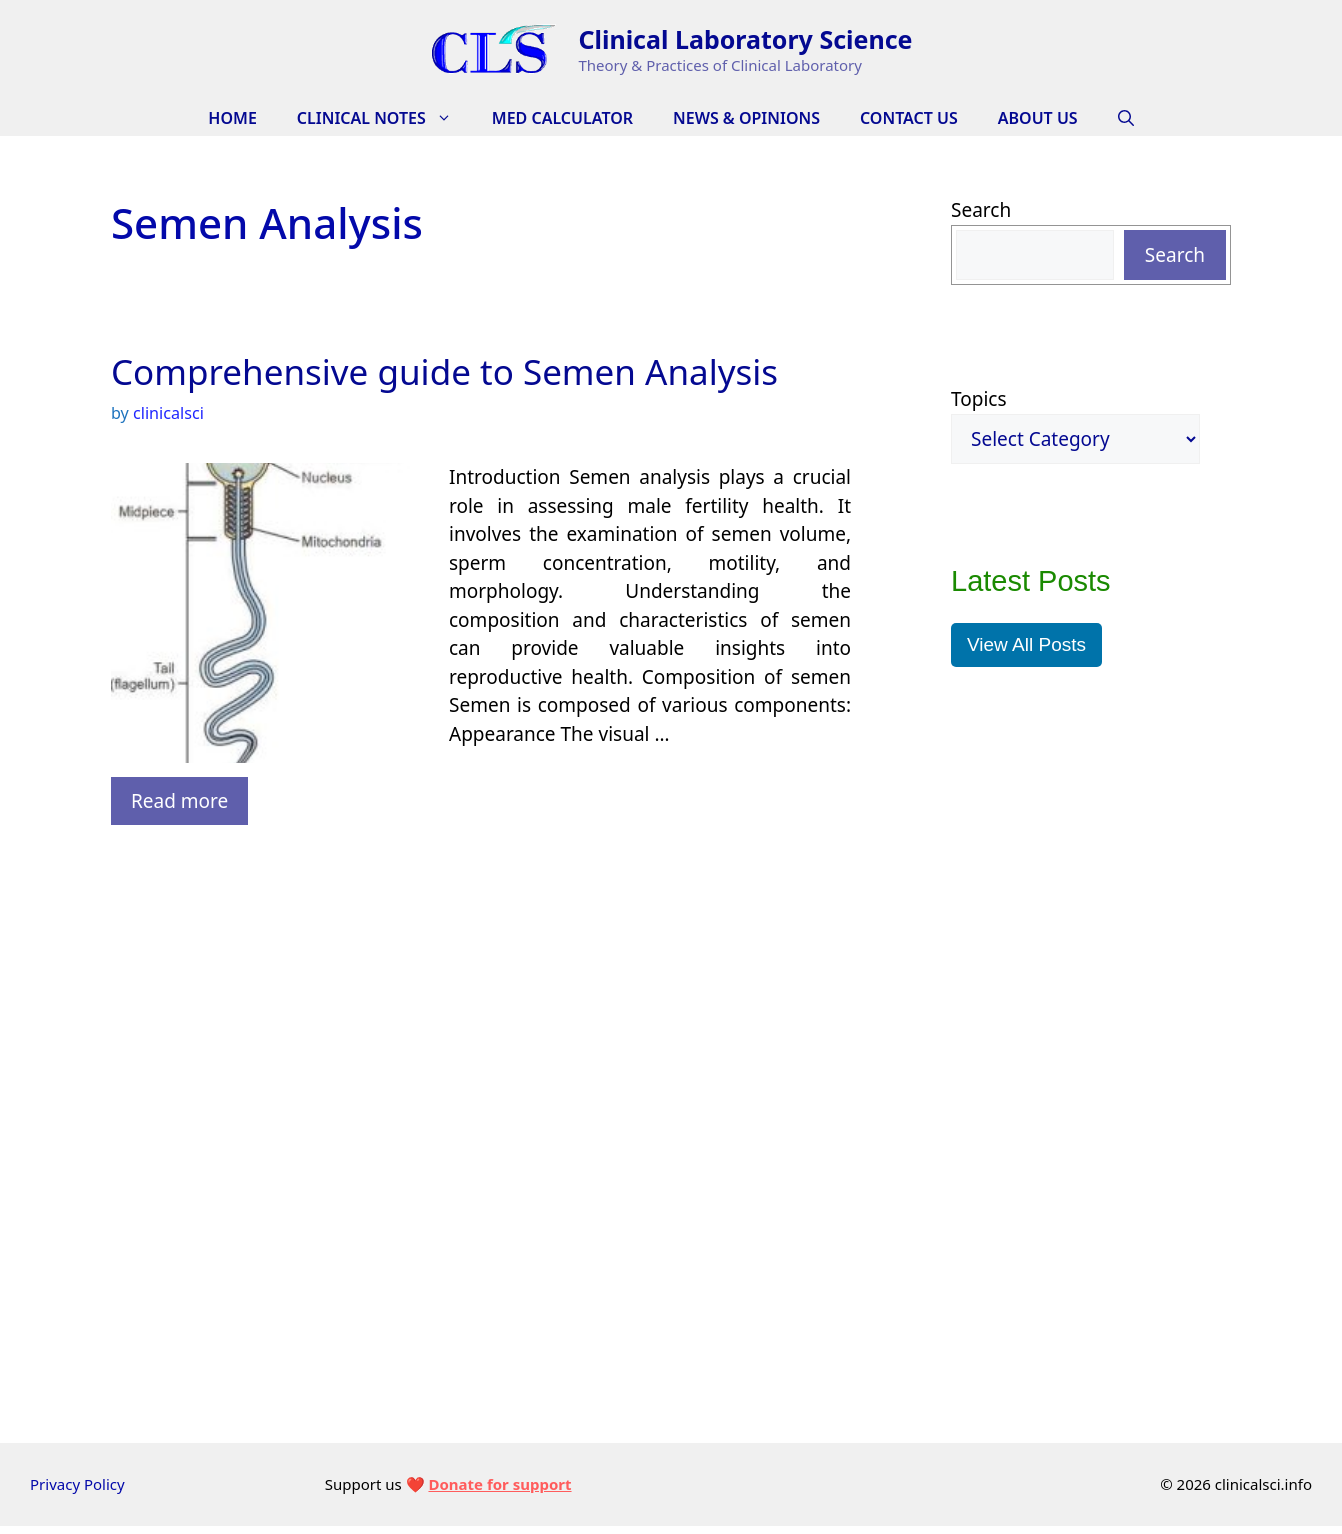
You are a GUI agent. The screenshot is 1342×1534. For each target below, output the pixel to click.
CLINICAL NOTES (384, 118)
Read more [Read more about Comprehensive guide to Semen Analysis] (179, 801)
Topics (979, 399)
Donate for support (499, 1484)
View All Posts (1026, 644)
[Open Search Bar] (1126, 118)
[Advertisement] (481, 937)
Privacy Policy (77, 1484)
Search (981, 210)
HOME (232, 118)
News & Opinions (746, 118)
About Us (1038, 118)
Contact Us (909, 118)
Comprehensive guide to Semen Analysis (444, 371)
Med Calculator (562, 118)
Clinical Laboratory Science (745, 39)
